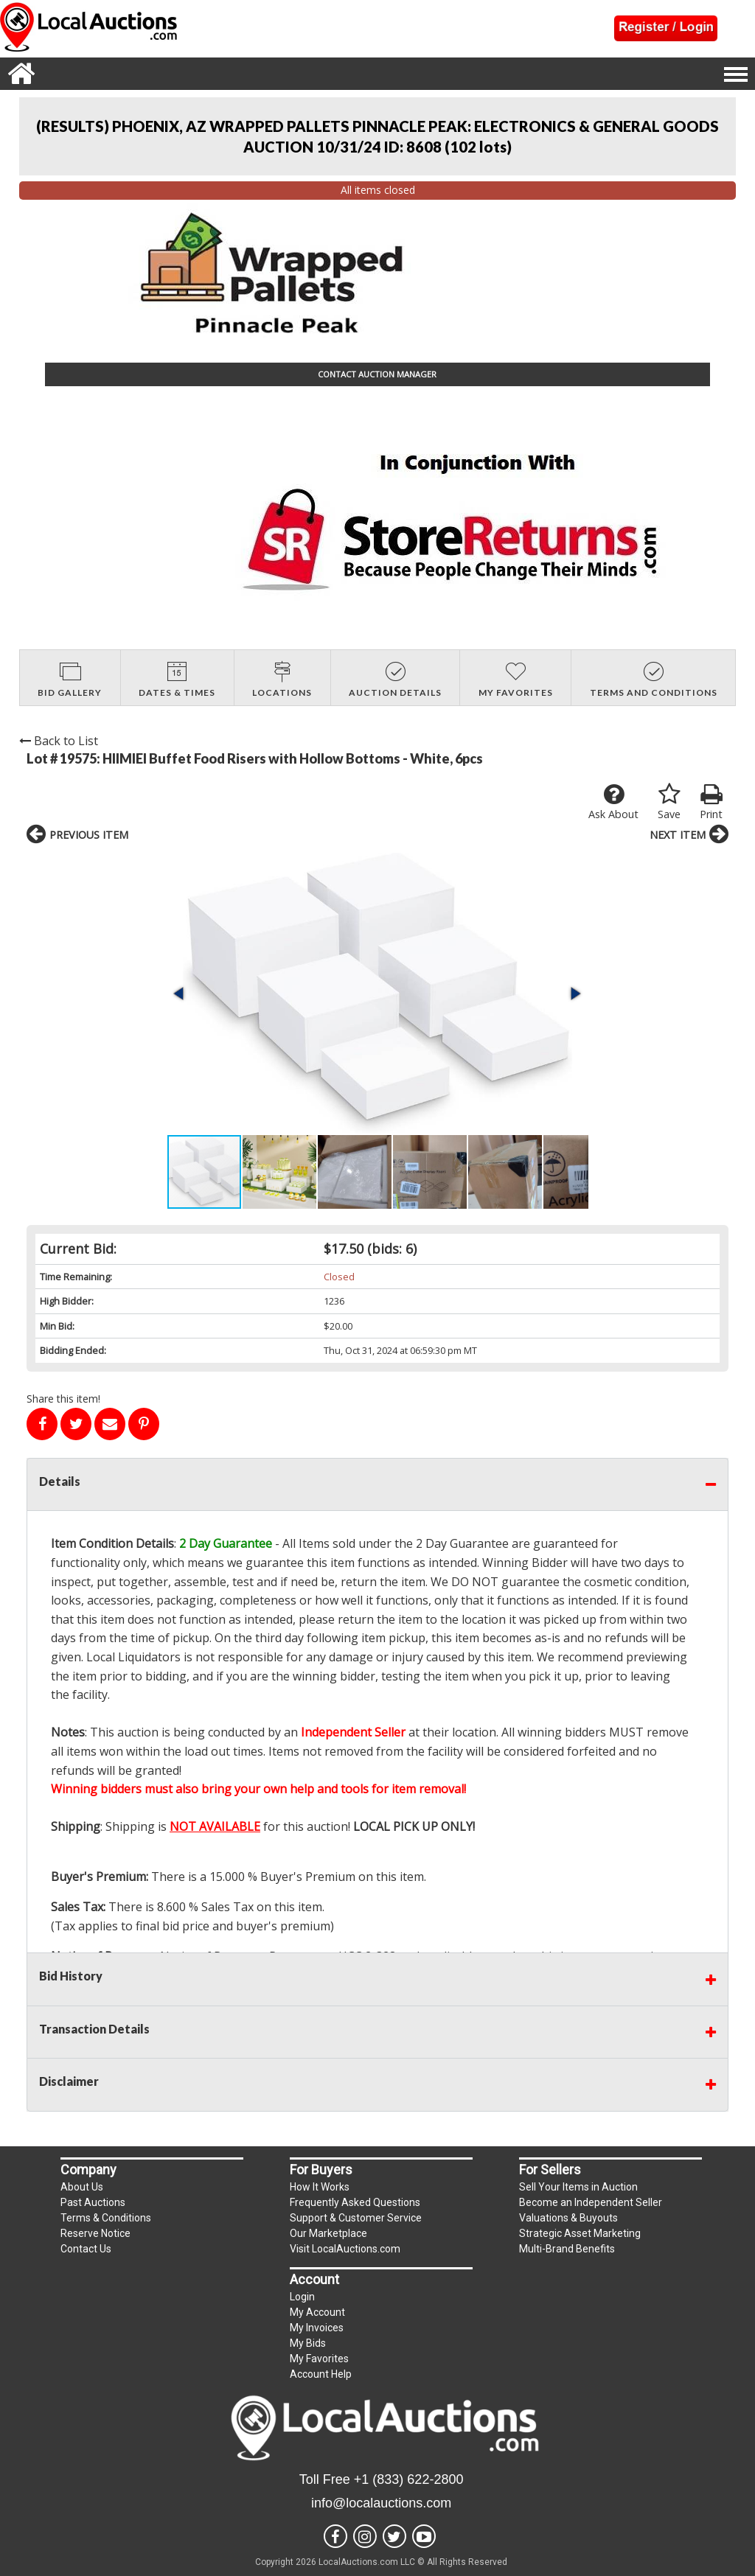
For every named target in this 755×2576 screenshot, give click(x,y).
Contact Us (85, 2249)
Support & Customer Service (356, 2218)
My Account (317, 2312)
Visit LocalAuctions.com (345, 2249)
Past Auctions (92, 2202)
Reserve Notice (95, 2233)
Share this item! (63, 1399)
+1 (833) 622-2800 (409, 2479)
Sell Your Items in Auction (578, 2187)
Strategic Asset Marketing (580, 2233)
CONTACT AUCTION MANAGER (377, 374)
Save (669, 802)
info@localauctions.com (381, 2503)
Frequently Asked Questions (355, 2202)
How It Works (319, 2187)
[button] (180, 993)
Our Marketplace (328, 2233)
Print (711, 802)
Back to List (58, 741)
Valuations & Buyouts (568, 2218)
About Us (81, 2187)
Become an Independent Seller (590, 2202)
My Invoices (317, 2328)
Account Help (321, 2374)
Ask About (613, 802)
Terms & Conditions (105, 2218)
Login (302, 2297)
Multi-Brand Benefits (567, 2249)
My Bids (308, 2343)
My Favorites (319, 2358)
